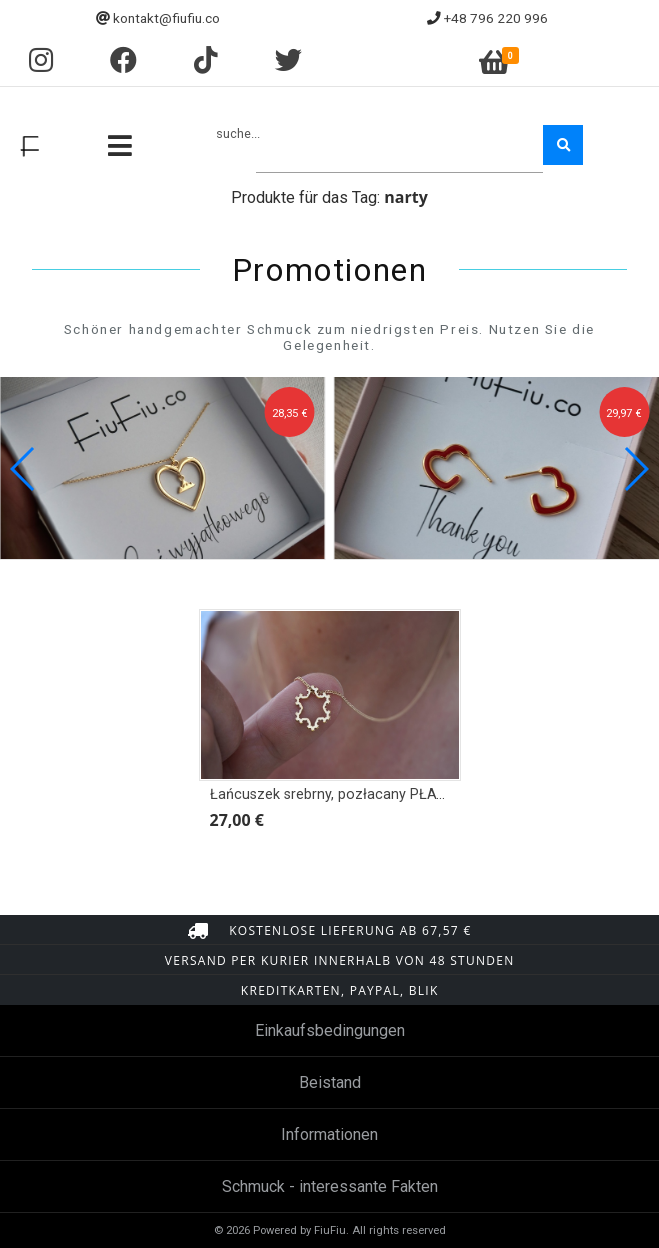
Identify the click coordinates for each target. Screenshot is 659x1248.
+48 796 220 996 (496, 18)
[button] (635, 469)
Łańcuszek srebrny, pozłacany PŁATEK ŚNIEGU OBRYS (388, 794)
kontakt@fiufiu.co (166, 18)
